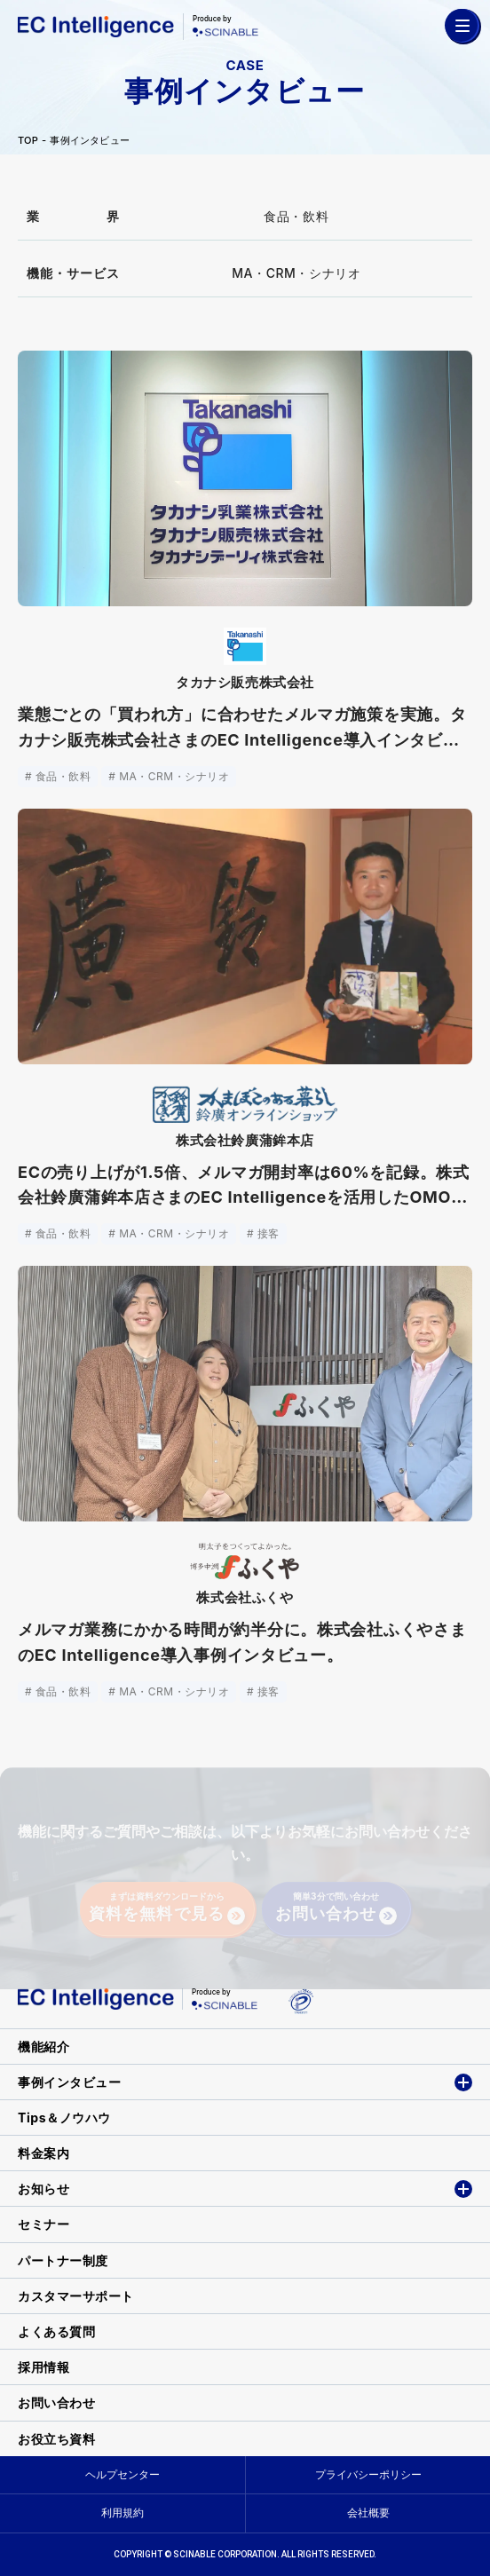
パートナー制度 (63, 2260)
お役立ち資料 (56, 2438)
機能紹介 (43, 2046)
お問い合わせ (56, 2402)
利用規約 (122, 2512)
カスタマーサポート (76, 2295)
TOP (28, 141)
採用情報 (43, 2367)
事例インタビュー (90, 141)
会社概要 (368, 2512)
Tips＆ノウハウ (64, 2117)
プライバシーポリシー (368, 2474)
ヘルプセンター (122, 2474)
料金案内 (43, 2153)
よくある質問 (56, 2331)
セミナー (43, 2224)
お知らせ (43, 2188)
